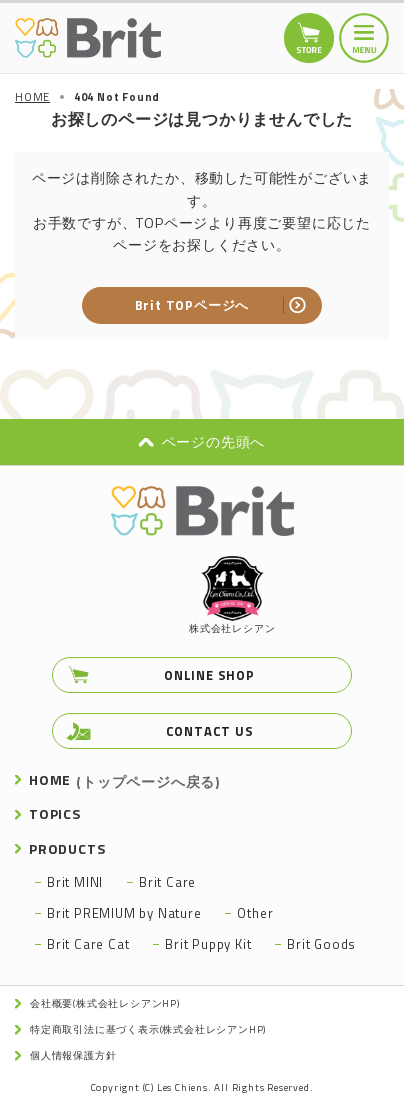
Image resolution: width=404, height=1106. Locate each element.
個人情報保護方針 (73, 1055)
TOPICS (55, 813)
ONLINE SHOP (209, 675)
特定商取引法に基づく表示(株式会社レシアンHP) (148, 1029)
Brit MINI (75, 882)
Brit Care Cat (88, 944)
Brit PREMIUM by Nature (124, 913)
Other (255, 913)
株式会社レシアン (232, 596)
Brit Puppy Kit (208, 944)
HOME (124, 779)
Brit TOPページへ (192, 305)
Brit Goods (321, 944)
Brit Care (167, 882)
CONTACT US (210, 731)
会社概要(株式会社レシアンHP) (105, 1003)
